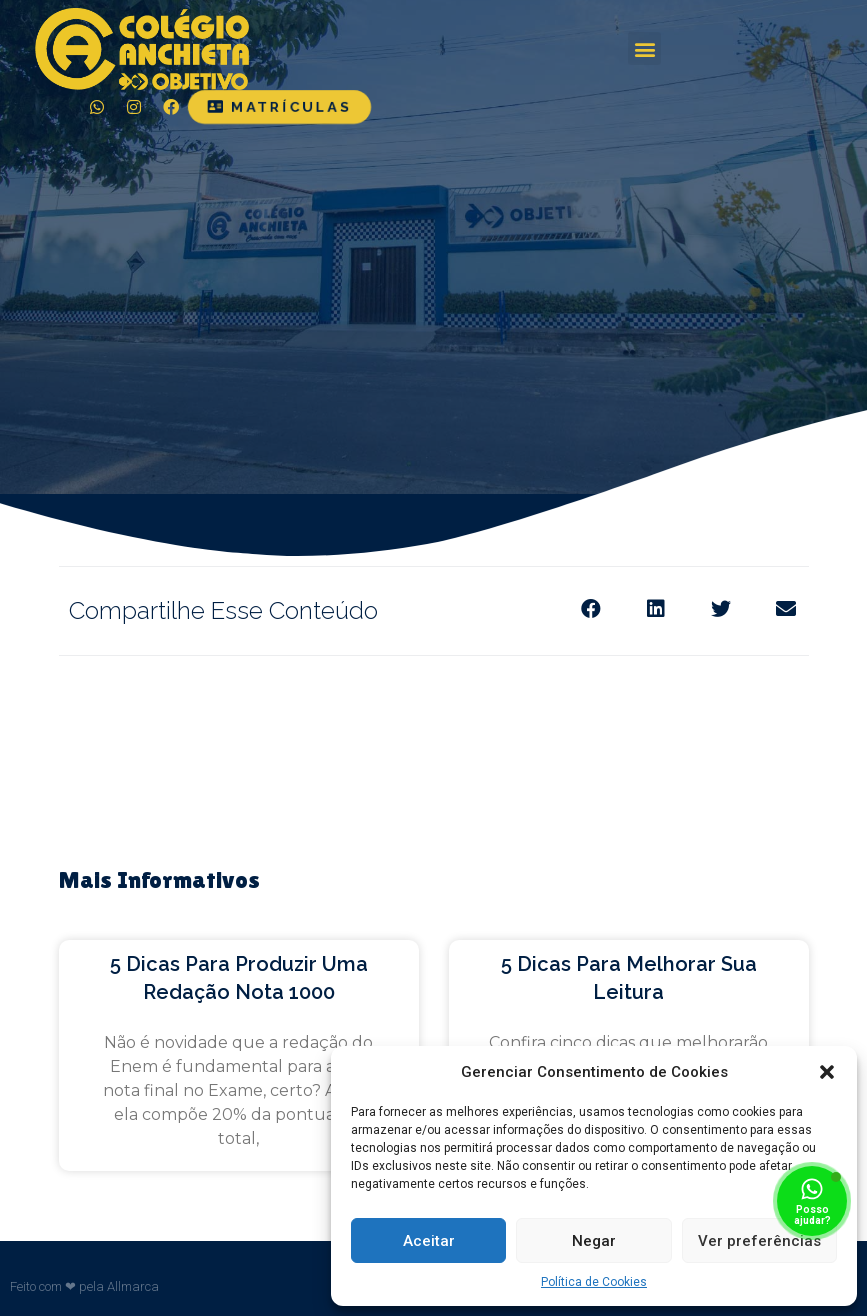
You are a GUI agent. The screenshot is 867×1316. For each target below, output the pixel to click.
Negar (594, 1241)
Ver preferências (759, 1241)
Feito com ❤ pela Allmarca (84, 1286)
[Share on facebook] (591, 609)
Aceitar (429, 1241)
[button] (827, 1072)
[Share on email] (786, 609)
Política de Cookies (594, 1282)
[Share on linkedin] (656, 609)
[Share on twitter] (721, 609)
